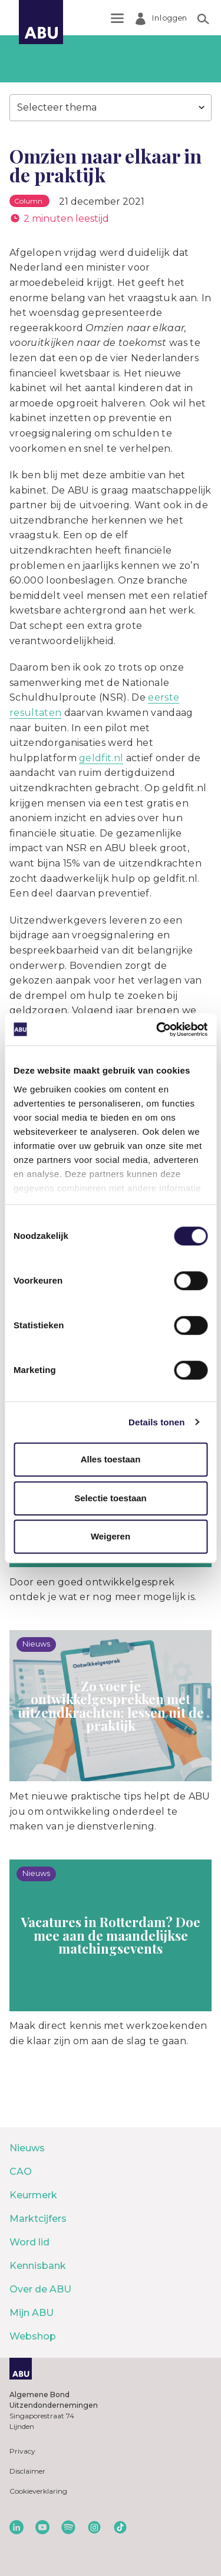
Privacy (22, 2451)
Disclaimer (27, 2471)
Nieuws (27, 2148)
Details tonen (156, 1422)
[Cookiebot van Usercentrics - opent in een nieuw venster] (157, 1029)
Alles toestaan (111, 1459)
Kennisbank (37, 2265)
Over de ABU (40, 2289)
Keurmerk (33, 2195)
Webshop (32, 2336)
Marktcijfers (38, 2218)
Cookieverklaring (38, 2491)
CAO (20, 2171)
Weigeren (110, 1536)
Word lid (29, 2242)
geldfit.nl (101, 758)
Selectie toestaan (110, 1498)
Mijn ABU (31, 2312)
